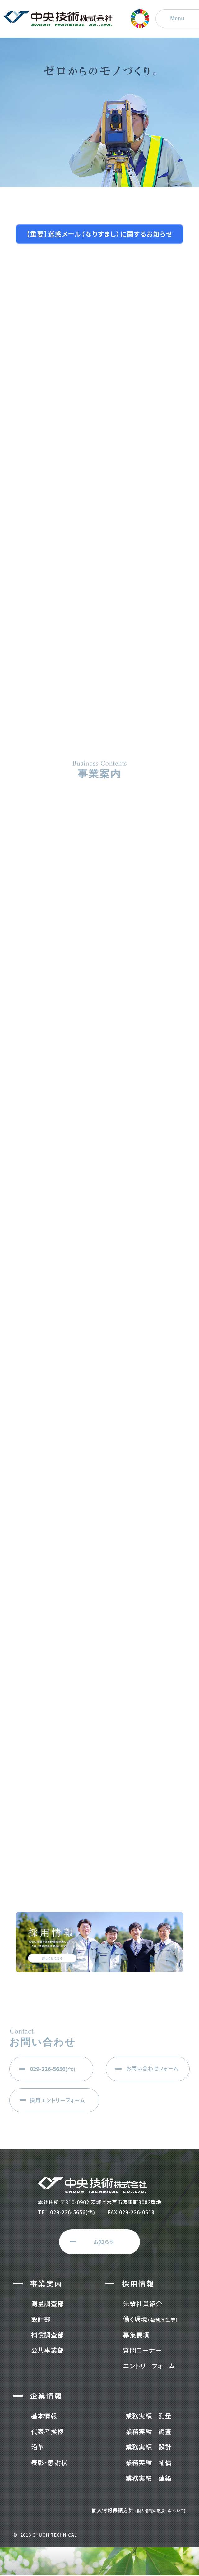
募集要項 (136, 2334)
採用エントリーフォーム (58, 2100)
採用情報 (138, 2283)
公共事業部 (47, 2350)
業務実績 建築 (149, 2477)
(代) (53, 2069)
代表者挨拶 (47, 2431)
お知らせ (104, 2242)
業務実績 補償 (149, 2462)
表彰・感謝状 (49, 2462)
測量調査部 (47, 2303)
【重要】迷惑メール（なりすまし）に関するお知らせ (99, 233)
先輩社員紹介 (143, 2303)
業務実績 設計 (149, 2446)
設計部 (41, 2319)
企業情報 (46, 2395)
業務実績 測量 (149, 2415)
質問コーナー (142, 2350)
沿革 (37, 2446)
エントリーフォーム (149, 2365)
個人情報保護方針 (138, 2510)
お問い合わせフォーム (152, 2068)
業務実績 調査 (149, 2431)
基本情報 (44, 2415)
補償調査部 (47, 2334)
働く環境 (150, 2319)
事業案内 (46, 2283)
